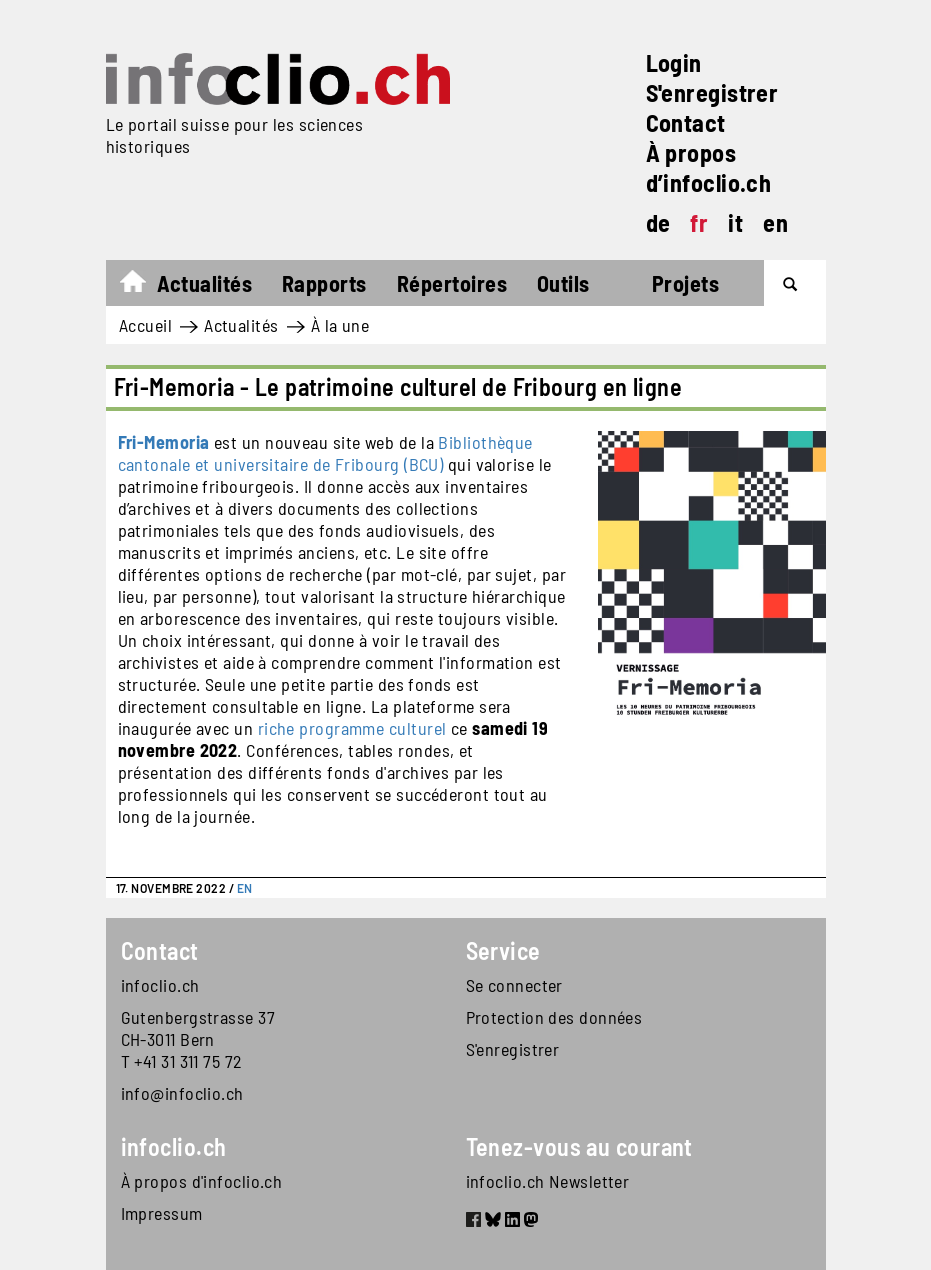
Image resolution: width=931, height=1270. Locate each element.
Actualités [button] (205, 283)
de (658, 222)
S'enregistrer (712, 92)
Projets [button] (685, 283)
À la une (340, 325)
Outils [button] (563, 283)
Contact (686, 122)
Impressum (162, 1213)
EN (245, 888)
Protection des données (554, 1017)
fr (699, 222)
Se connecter (514, 985)
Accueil (142, 286)
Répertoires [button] (452, 283)
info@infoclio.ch (182, 1093)
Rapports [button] (324, 283)
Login (674, 62)
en (775, 222)
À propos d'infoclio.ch (202, 1181)
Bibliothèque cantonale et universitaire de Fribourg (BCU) (325, 453)
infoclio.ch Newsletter (548, 1181)
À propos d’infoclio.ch (709, 167)
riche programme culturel (352, 728)
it (735, 222)
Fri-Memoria (164, 442)
